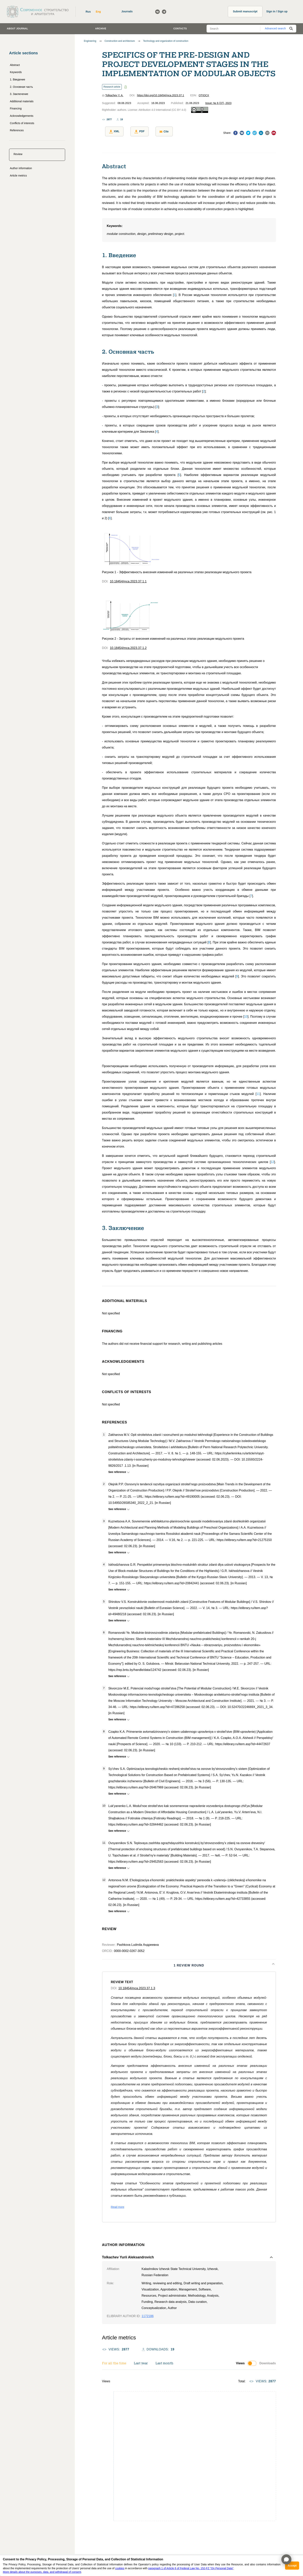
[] (174, 292)
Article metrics (18, 175)
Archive (100, 28)
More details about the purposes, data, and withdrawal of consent (42, 2571)
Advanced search (275, 28)
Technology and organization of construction (165, 41)
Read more (117, 2204)
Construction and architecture (120, 41)
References (17, 130)
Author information (21, 168)
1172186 (148, 2313)
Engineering (90, 41)
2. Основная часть (21, 86)
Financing (16, 108)
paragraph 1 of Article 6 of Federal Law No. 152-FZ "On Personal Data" (190, 2568)
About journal (17, 28)
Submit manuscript (245, 11)
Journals (127, 11)
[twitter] (248, 132)
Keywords (16, 72)
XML (111, 131)
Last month (164, 2360)
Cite (154, 131)
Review (18, 154)
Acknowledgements (21, 115)
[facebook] (235, 132)
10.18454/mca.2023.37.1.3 (136, 1985)
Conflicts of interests (22, 123)
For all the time (114, 2360)
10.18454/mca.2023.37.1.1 (128, 578)
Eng (98, 11)
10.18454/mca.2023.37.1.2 (128, 645)
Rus (88, 11)
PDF (133, 131)
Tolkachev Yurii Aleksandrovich (128, 2254)
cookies (119, 2568)
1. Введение (17, 79)
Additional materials (21, 101)
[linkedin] (261, 132)
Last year (141, 2360)
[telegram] (254, 132)
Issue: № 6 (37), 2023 (218, 103)
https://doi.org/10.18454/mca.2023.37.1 (160, 95)
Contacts (180, 28)
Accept (292, 2565)
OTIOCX (204, 95)
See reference (117, 1469)
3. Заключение (19, 94)
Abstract (15, 65)
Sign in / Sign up (277, 11)
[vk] (242, 132)
